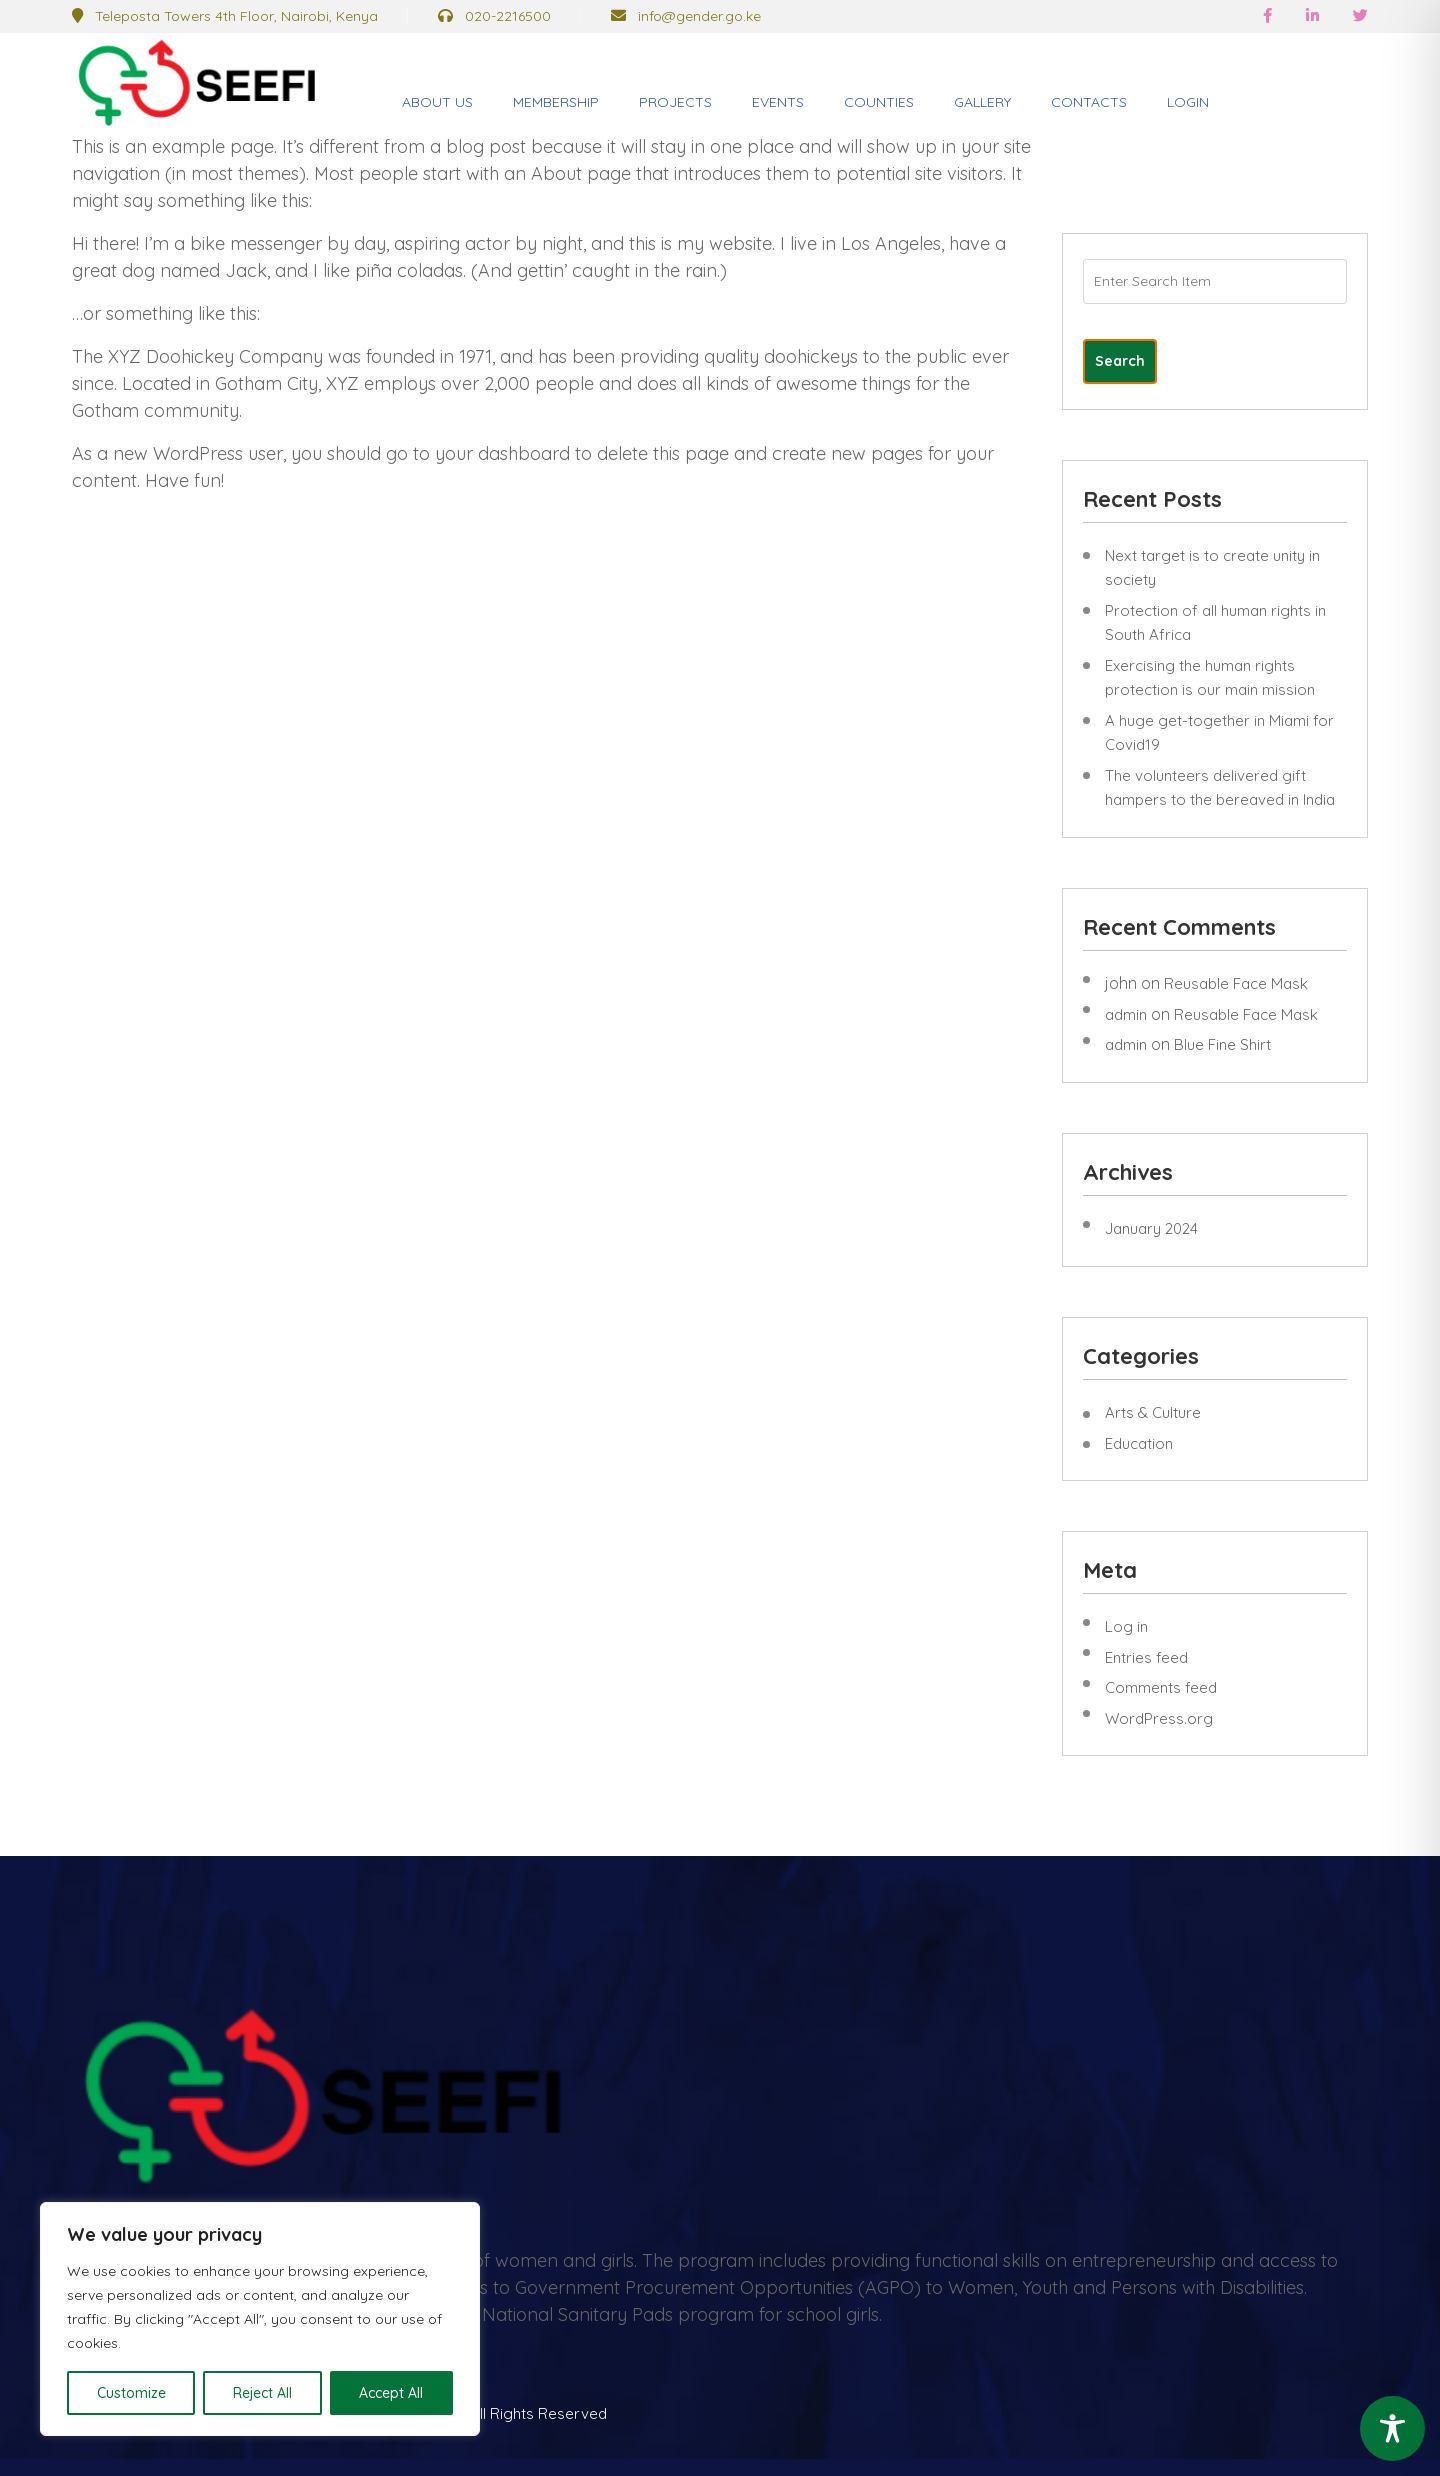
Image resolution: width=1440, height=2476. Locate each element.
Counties (879, 102)
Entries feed (1146, 1657)
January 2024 (1151, 1228)
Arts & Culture (1153, 1412)
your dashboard (502, 453)
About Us (437, 102)
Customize (131, 2393)
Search (1120, 361)
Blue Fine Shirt (1222, 1044)
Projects (675, 102)
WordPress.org (1159, 1718)
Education (1139, 1443)
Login (1188, 102)
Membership (556, 102)
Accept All (391, 2393)
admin (1126, 1014)
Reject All (262, 2393)
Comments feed (1161, 1687)
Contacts (1089, 102)
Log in (1126, 1626)
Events (778, 102)
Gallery (982, 102)
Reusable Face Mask (1236, 983)
